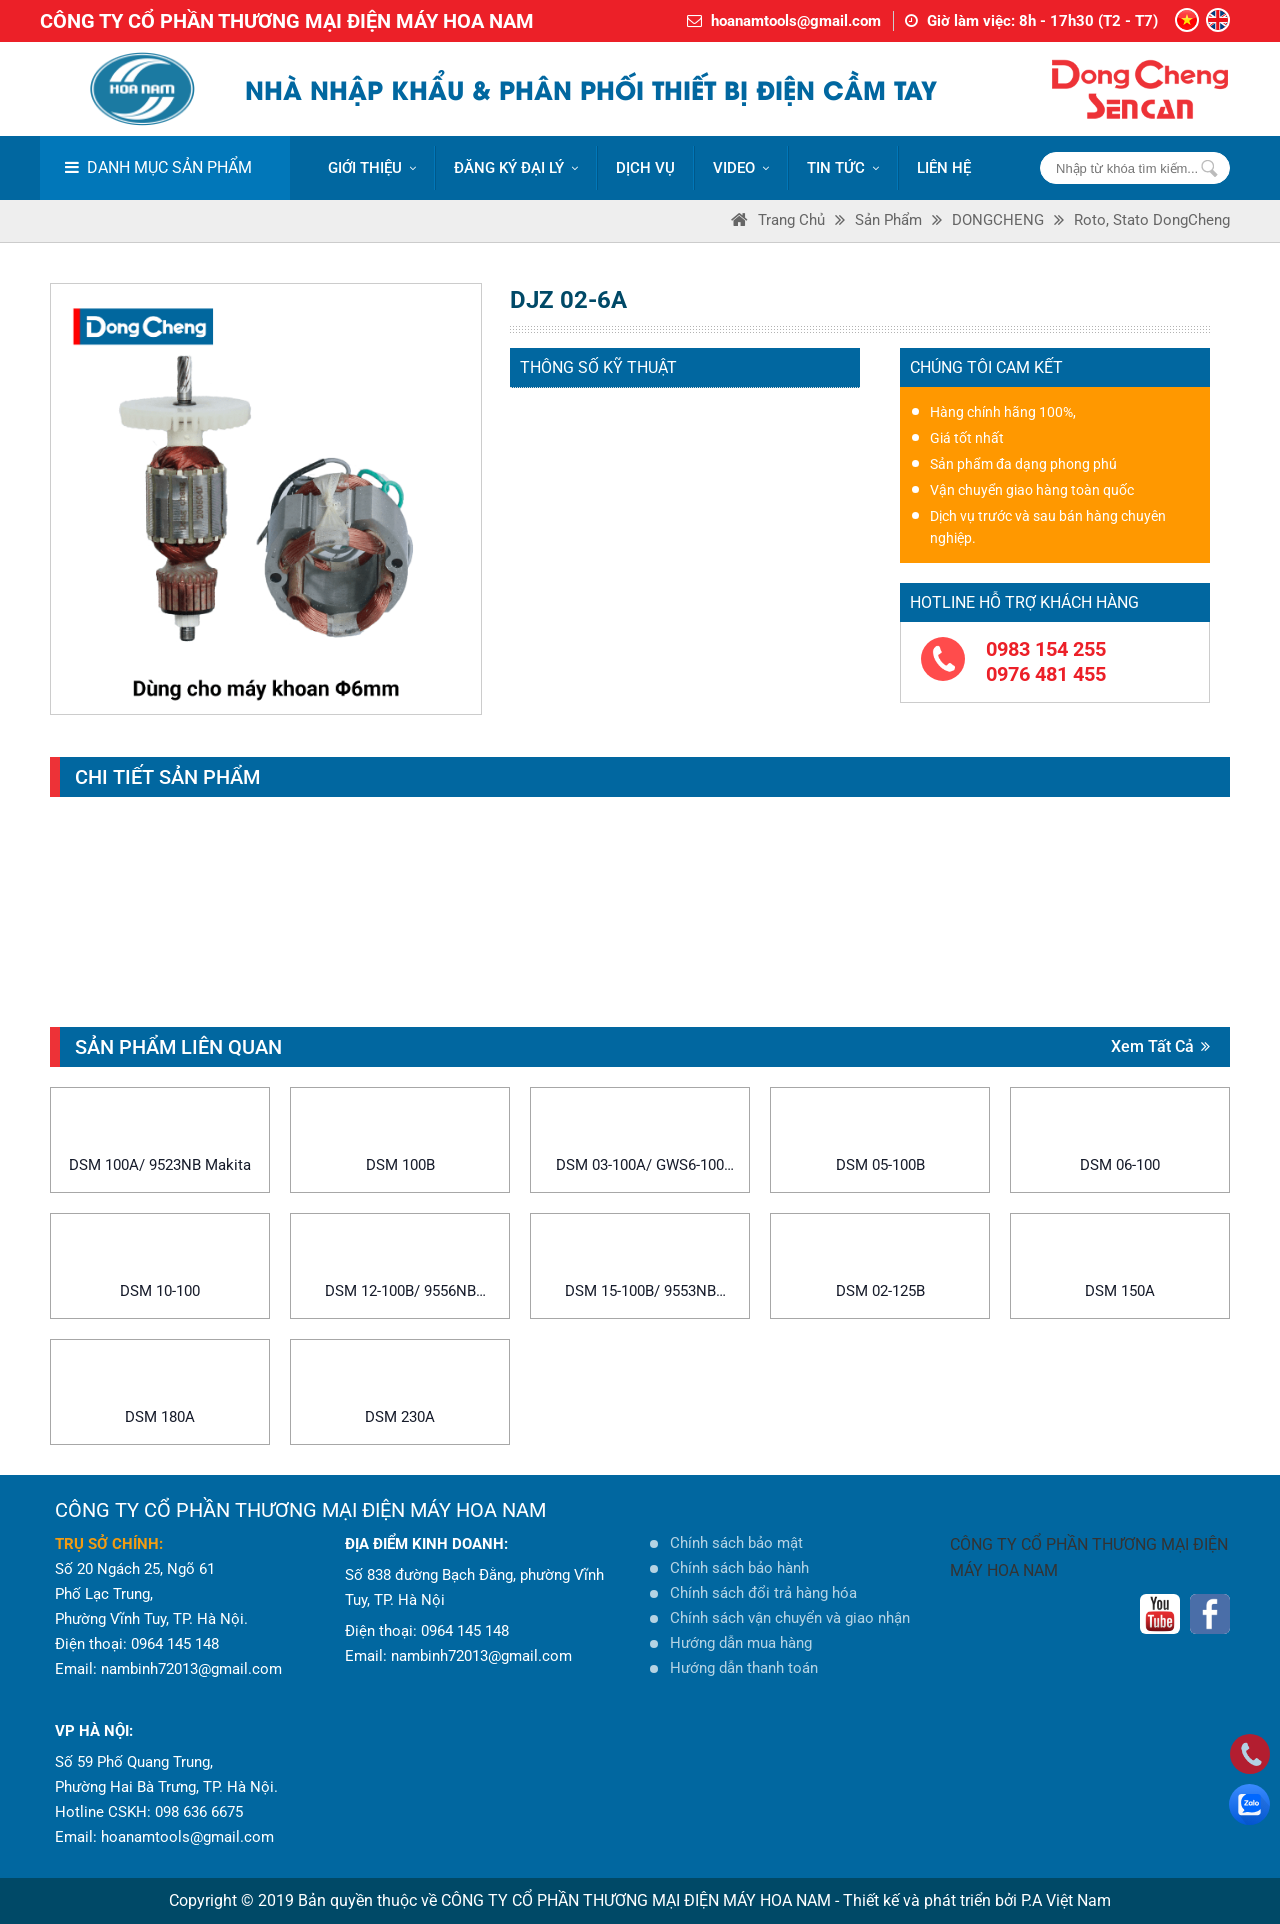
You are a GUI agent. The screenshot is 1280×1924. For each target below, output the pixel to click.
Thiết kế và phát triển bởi (930, 1900)
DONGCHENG (998, 220)
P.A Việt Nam (1066, 1900)
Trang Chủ (791, 220)
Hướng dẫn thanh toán (744, 1668)
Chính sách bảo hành (739, 1568)
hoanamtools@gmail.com (796, 21)
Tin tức (843, 168)
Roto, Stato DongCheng (1152, 220)
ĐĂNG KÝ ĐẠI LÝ (516, 168)
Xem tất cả (1160, 1046)
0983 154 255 (1046, 649)
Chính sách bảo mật (736, 1543)
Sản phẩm (888, 220)
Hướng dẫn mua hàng (741, 1643)
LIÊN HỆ (944, 168)
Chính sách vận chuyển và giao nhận (790, 1618)
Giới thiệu (372, 168)
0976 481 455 (1046, 674)
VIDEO (741, 168)
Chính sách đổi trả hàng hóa (763, 1593)
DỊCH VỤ (645, 168)
